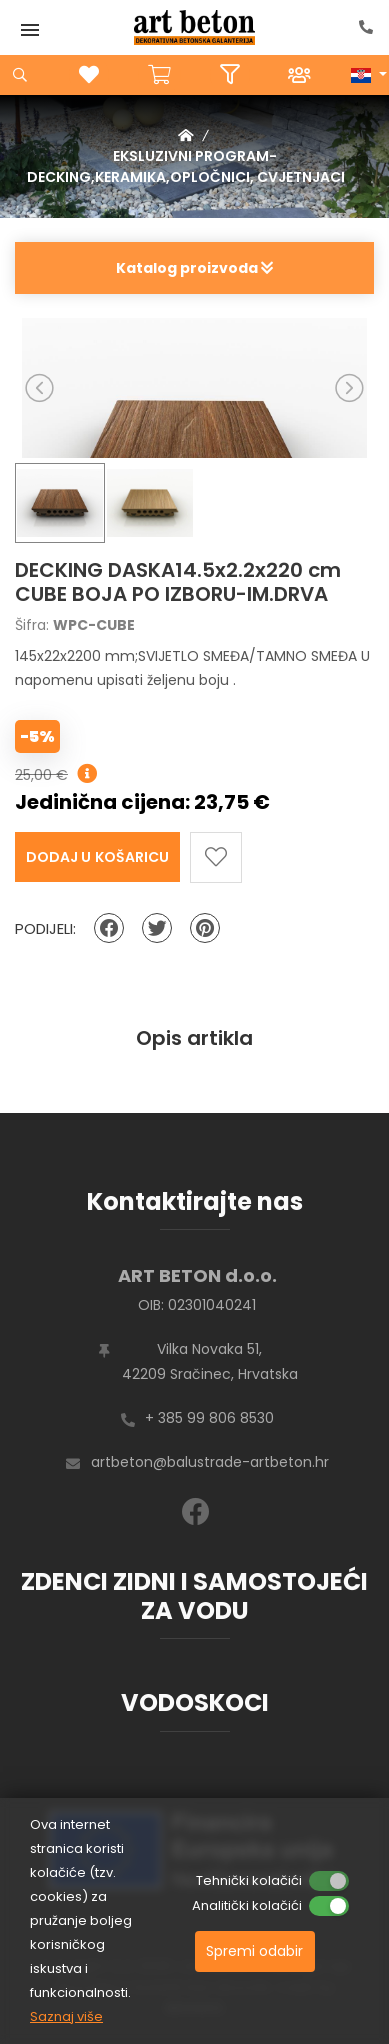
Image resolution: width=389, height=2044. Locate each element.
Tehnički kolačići (249, 1880)
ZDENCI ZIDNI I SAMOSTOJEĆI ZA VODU (194, 1596)
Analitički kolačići (247, 1905)
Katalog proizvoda (194, 268)
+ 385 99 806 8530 (209, 1418)
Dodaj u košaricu (97, 857)
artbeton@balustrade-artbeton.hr (210, 1462)
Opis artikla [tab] (194, 1038)
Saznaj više (66, 2016)
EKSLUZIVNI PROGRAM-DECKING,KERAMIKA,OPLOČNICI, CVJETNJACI (186, 166)
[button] (369, 75)
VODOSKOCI (195, 1702)
